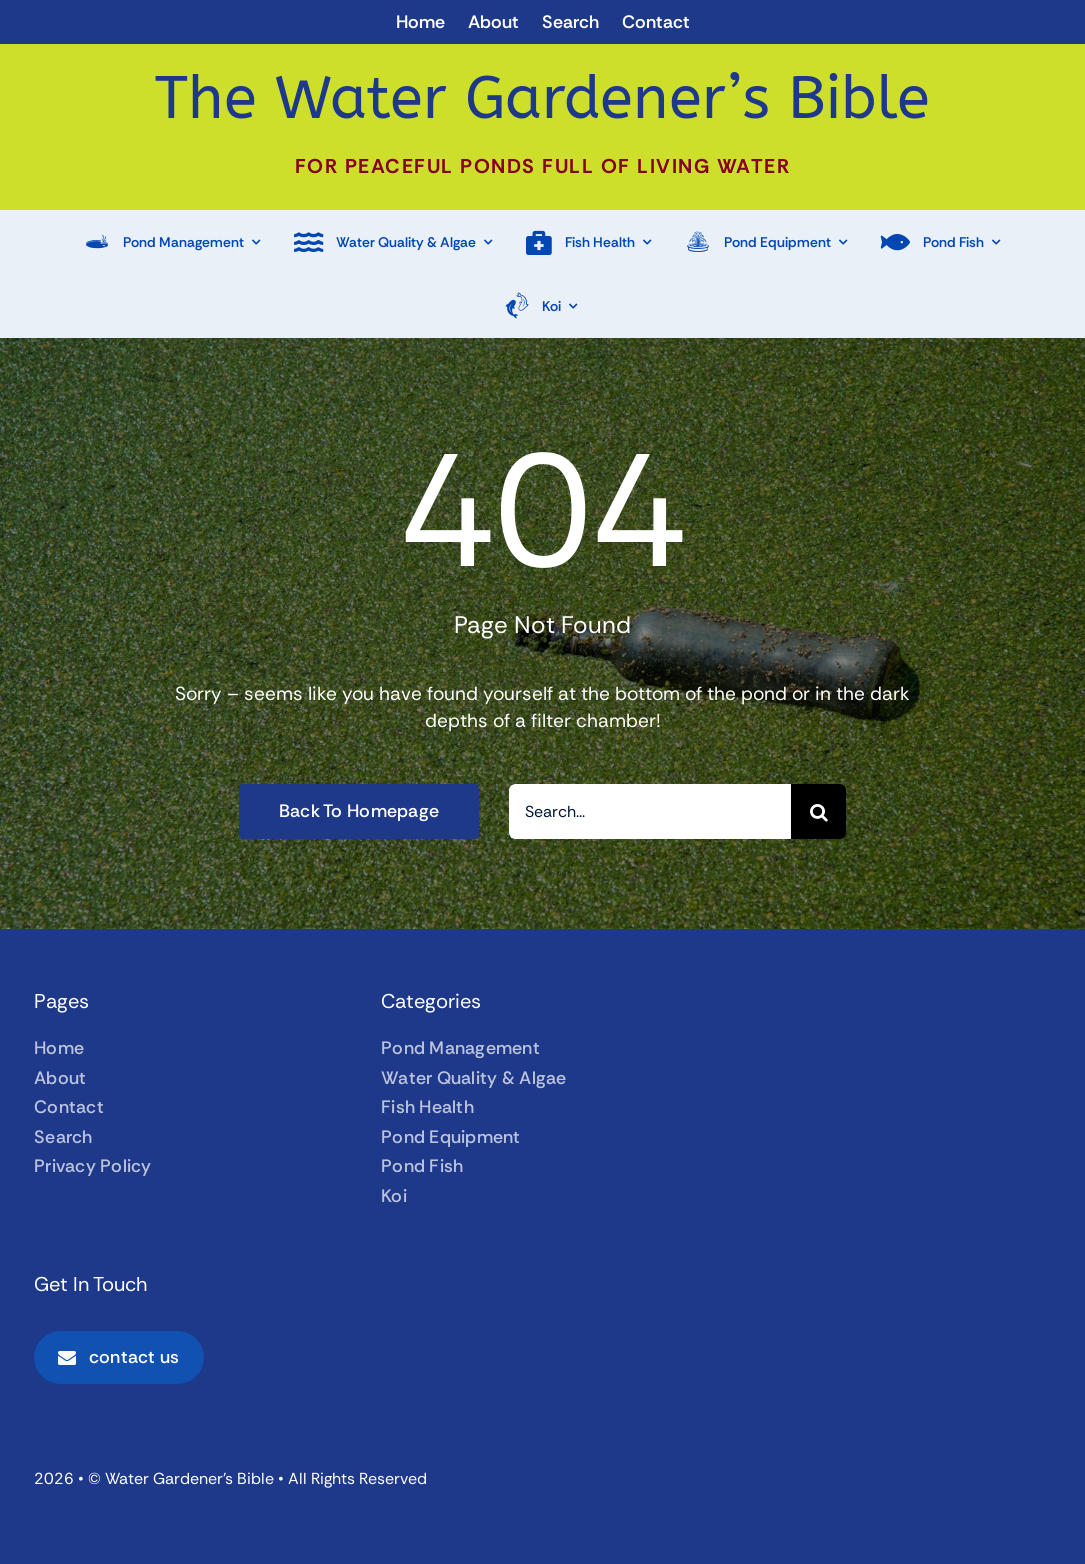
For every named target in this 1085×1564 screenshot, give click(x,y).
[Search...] (650, 811)
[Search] (818, 811)
